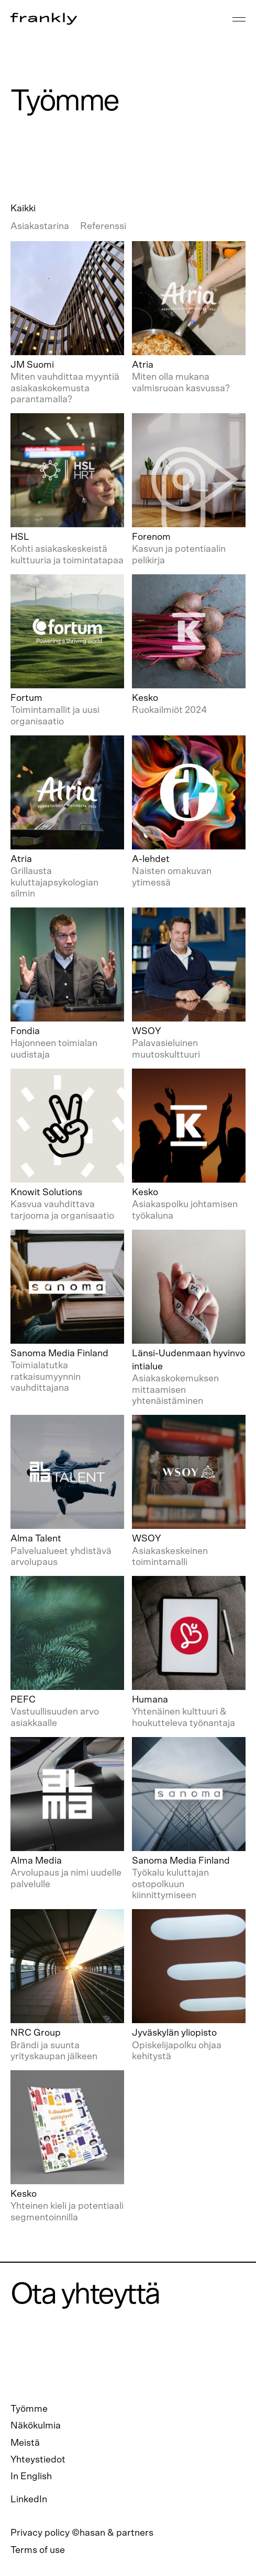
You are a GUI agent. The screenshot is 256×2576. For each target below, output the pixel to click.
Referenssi (103, 226)
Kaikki (23, 208)
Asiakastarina (39, 226)
